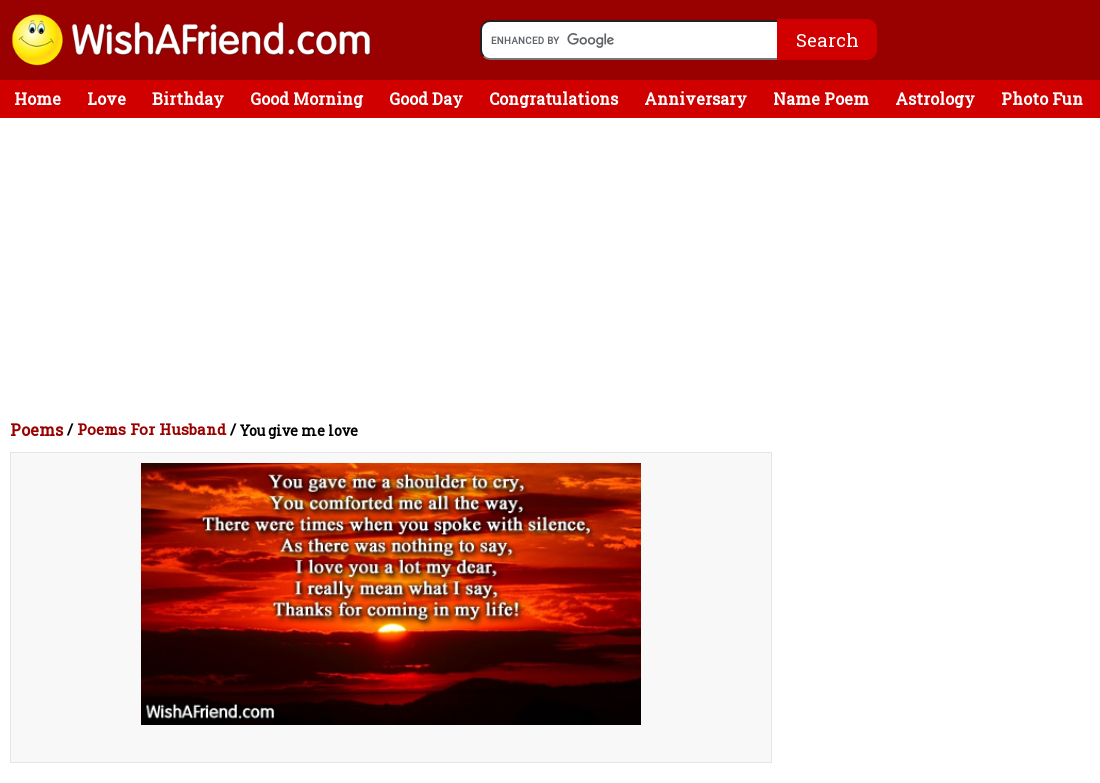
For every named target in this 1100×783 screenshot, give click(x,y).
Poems (36, 429)
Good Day (426, 98)
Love (106, 98)
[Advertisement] (555, 268)
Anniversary (695, 98)
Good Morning (306, 98)
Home (37, 98)
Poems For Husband (151, 429)
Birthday (188, 98)
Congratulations (553, 98)
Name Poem (821, 98)
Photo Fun (1042, 98)
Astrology (935, 98)
